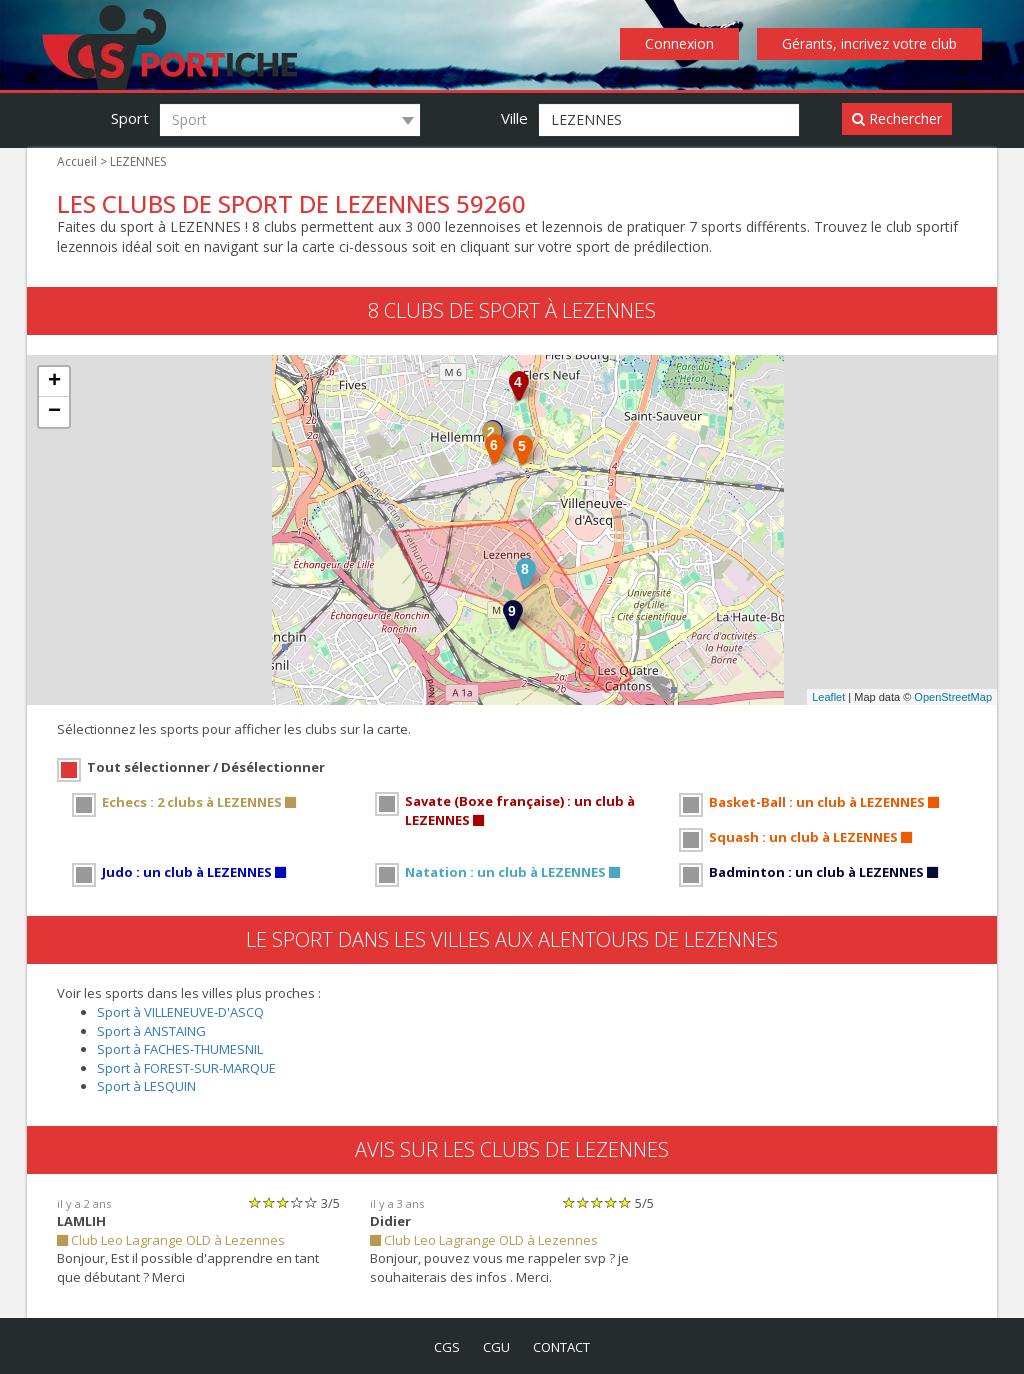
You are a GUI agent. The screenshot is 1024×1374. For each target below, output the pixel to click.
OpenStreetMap (953, 698)
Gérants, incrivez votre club (872, 44)
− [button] (54, 413)
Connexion (685, 44)
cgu (495, 1344)
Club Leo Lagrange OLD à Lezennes (170, 1236)
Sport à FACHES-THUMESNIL (185, 1045)
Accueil (76, 162)
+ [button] (54, 383)
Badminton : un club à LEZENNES (821, 868)
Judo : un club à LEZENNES (195, 868)
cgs (443, 1344)
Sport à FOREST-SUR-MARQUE (192, 1064)
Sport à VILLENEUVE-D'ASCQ (186, 1008)
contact (564, 1344)
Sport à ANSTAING (152, 1027)
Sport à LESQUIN (148, 1082)
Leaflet (828, 698)
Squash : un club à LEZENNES (810, 834)
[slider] (284, 1198)
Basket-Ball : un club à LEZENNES (822, 800)
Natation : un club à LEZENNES (509, 868)
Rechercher (897, 119)
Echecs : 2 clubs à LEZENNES (202, 800)
